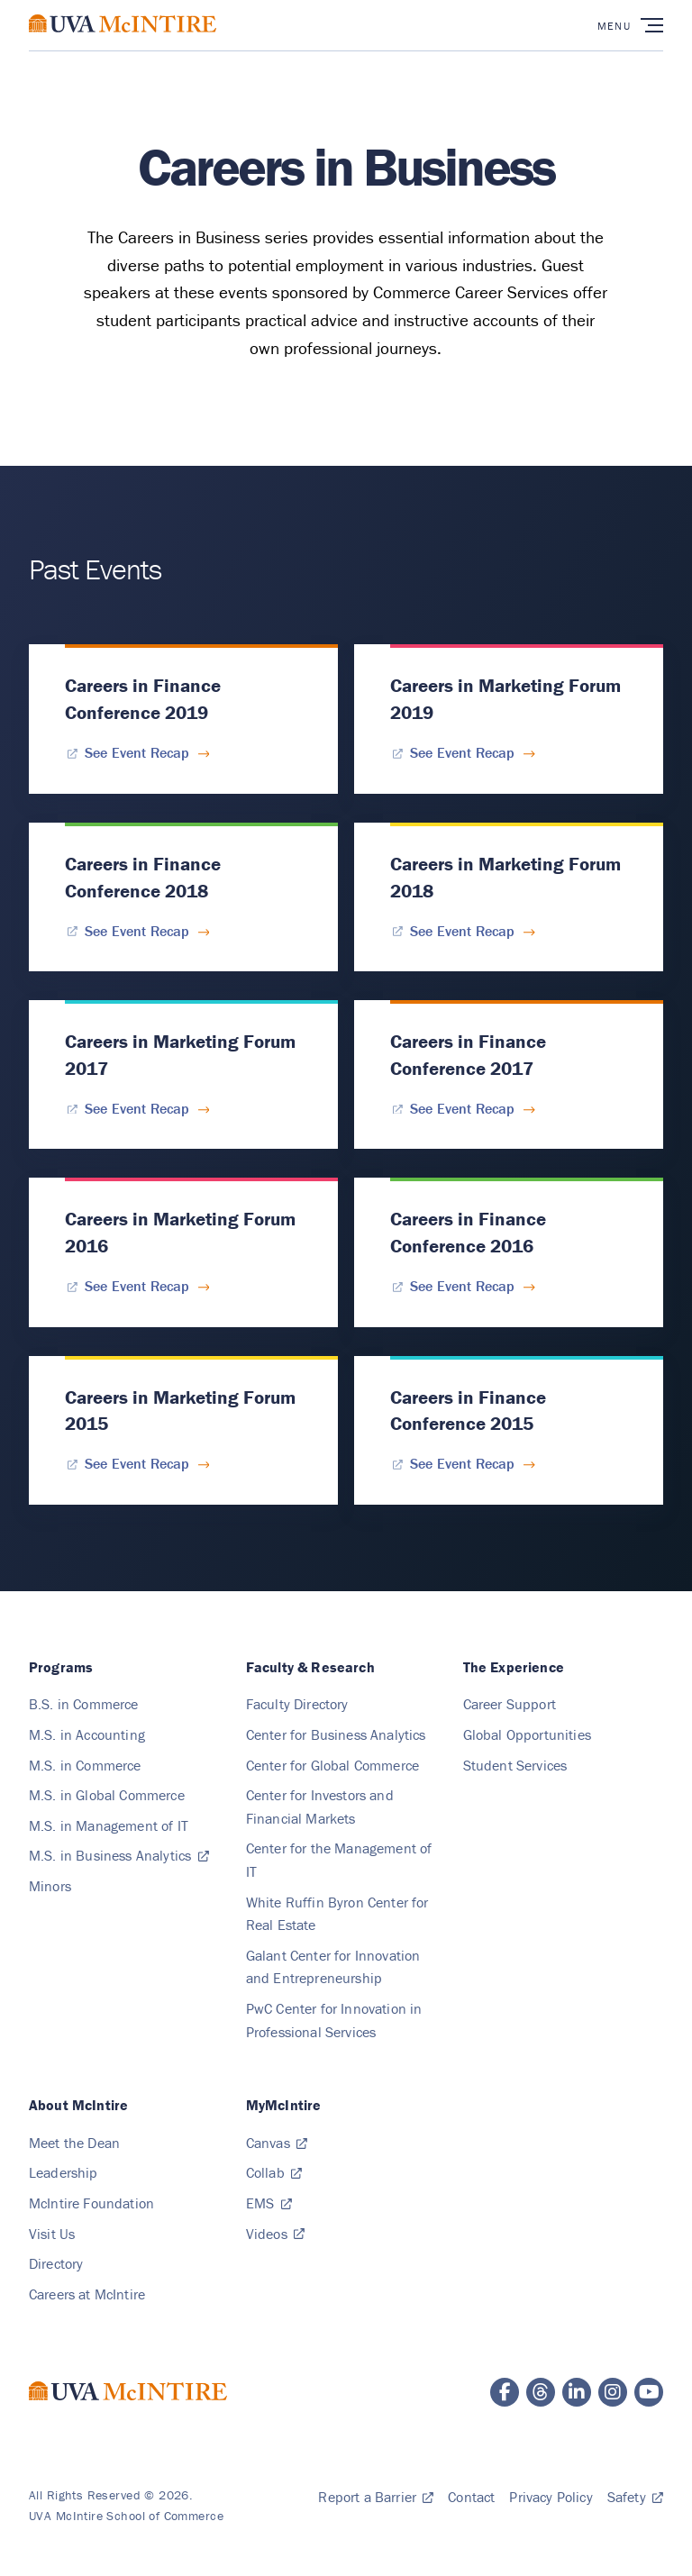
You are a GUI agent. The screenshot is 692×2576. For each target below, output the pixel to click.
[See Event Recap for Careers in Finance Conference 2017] (462, 1108)
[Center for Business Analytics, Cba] (336, 1734)
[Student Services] (515, 1765)
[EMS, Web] (269, 2203)
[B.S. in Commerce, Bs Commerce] (84, 1704)
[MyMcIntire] (284, 2105)
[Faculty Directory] (297, 1704)
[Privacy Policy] (550, 2497)
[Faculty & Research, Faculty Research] (310, 1667)
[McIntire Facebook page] (504, 2392)
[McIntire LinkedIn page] (576, 2392)
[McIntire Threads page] (540, 2392)
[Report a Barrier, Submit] (375, 2497)
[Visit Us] (52, 2234)
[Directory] (56, 2263)
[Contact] (471, 2497)
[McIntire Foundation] (91, 2203)
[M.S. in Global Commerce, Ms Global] (107, 1795)
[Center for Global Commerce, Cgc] (332, 1765)
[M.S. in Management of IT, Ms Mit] (108, 1825)
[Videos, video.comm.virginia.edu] (275, 2234)
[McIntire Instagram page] (612, 2392)
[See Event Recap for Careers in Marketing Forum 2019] (462, 752)
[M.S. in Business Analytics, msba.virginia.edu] (119, 1855)
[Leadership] (63, 2172)
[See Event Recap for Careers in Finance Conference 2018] (137, 930)
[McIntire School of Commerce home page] (122, 41)
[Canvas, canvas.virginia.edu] (276, 2143)
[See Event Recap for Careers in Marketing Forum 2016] (137, 1286)
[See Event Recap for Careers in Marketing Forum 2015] (137, 1463)
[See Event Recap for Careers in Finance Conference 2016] (462, 1286)
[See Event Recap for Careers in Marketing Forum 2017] (137, 1108)
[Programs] (61, 1667)
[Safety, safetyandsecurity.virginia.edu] (635, 2497)
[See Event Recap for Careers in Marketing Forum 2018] (462, 930)
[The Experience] (513, 1667)
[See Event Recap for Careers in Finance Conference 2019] (137, 752)
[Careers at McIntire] (87, 2294)
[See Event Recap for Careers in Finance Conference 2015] (462, 1463)
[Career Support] (509, 1704)
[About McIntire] (78, 2105)
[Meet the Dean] (74, 2143)
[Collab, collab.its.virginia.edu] (274, 2172)
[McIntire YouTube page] (648, 2392)
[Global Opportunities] (527, 1734)
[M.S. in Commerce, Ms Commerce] (85, 1765)
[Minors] (50, 1886)
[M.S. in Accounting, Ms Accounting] (87, 1734)
